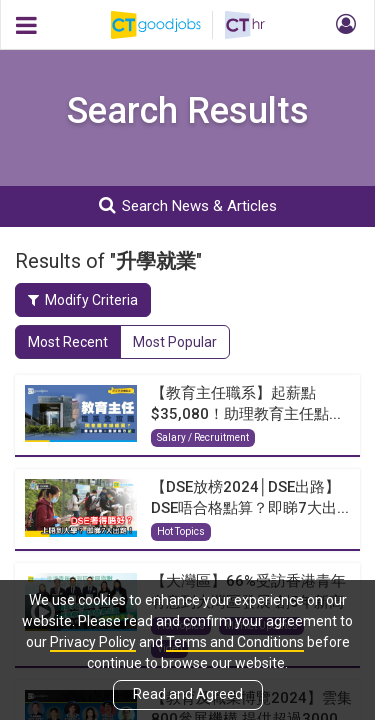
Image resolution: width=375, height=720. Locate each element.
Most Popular (175, 342)
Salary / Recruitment (203, 437)
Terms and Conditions (235, 642)
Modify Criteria (83, 300)
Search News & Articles (188, 205)
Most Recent (68, 342)
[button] (343, 25)
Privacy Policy (93, 642)
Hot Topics (181, 531)
